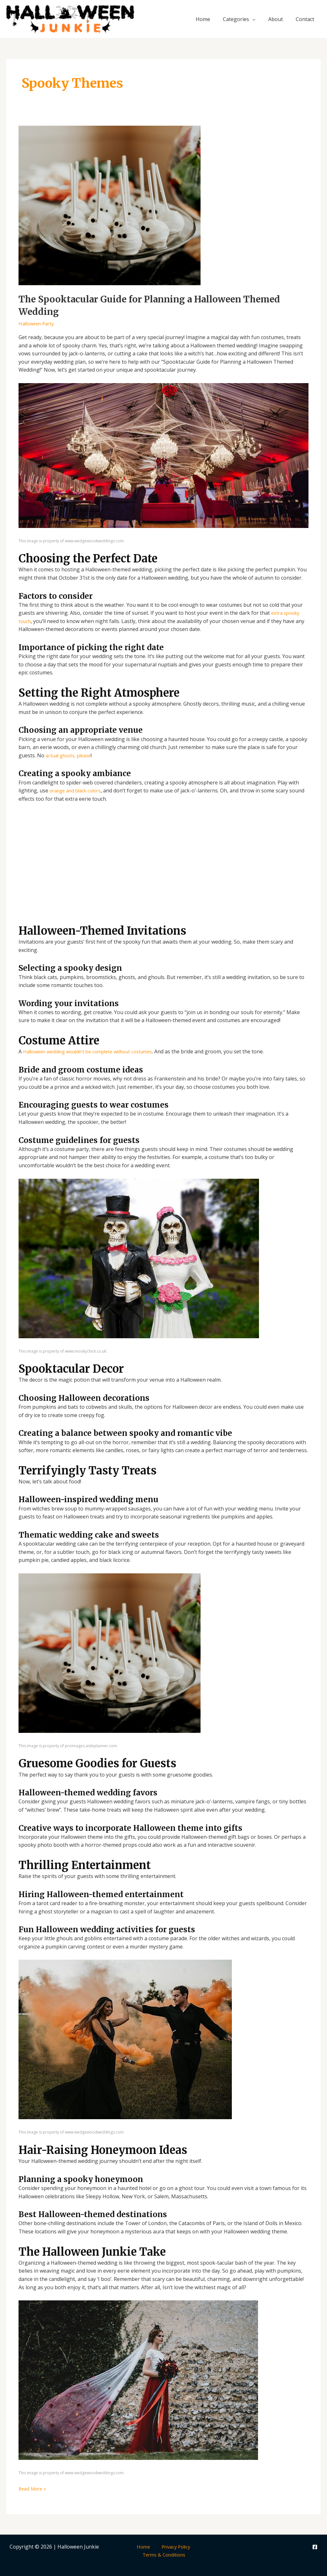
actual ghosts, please (71, 755)
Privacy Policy (172, 2546)
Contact (305, 19)
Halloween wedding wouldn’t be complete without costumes (94, 1051)
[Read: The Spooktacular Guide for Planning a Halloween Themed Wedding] (110, 205)
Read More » (34, 2488)
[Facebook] (314, 2547)
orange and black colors (78, 790)
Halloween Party (38, 323)
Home (203, 19)
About (275, 19)
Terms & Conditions (165, 2554)
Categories (236, 19)
